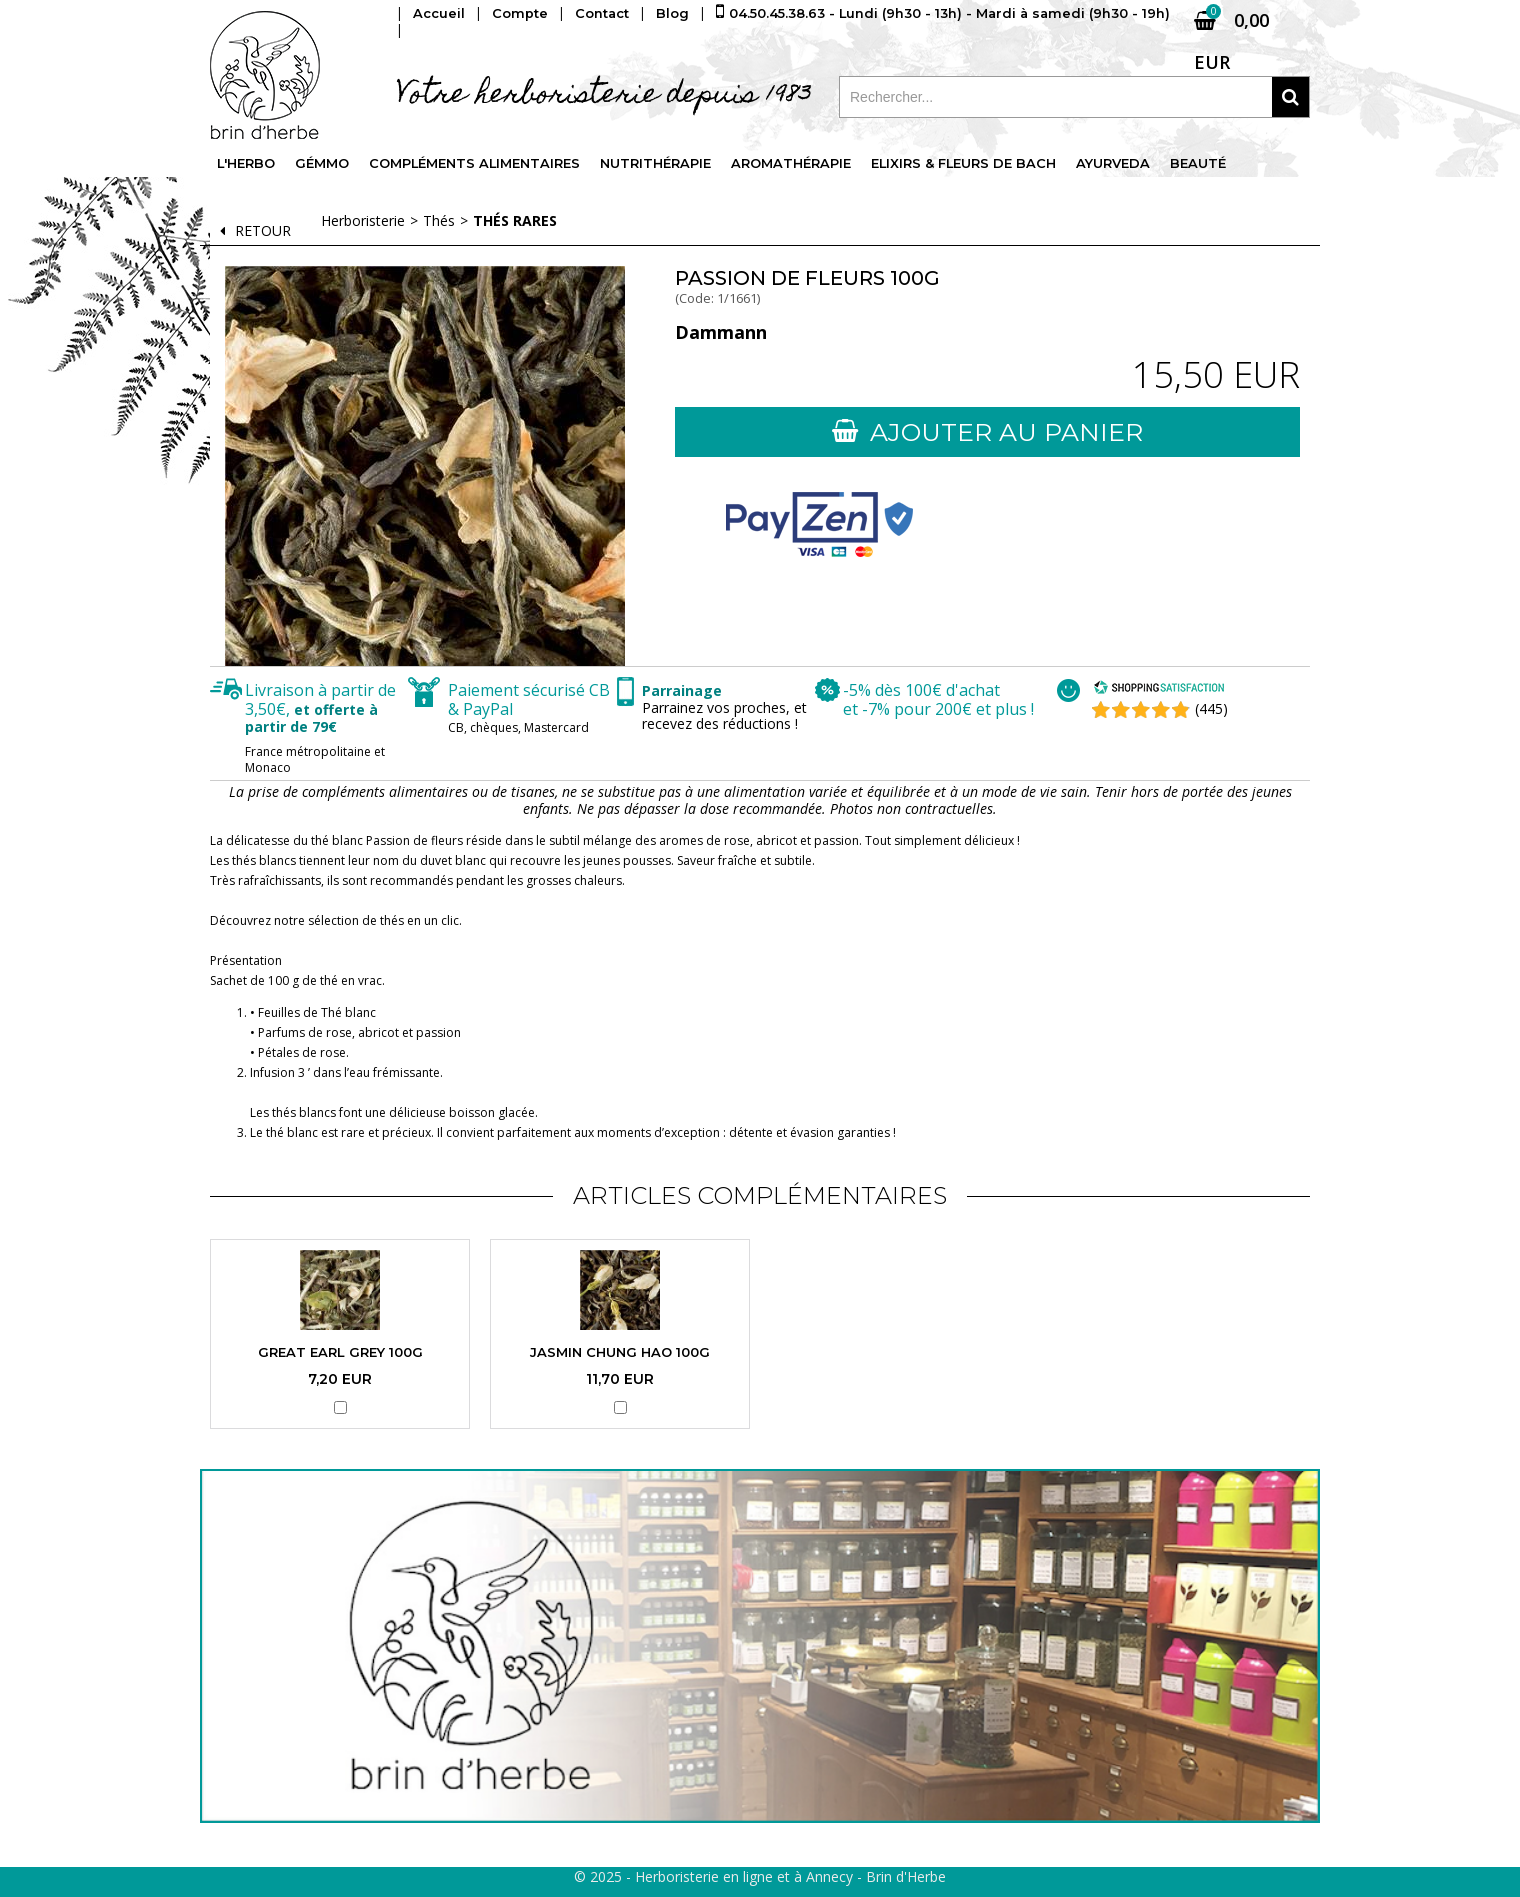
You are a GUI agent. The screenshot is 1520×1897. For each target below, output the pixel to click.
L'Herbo (246, 164)
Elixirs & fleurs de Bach (967, 164)
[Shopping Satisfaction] (1159, 689)
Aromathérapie (794, 164)
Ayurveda (1118, 164)
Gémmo (323, 164)
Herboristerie (363, 220)
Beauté (1203, 164)
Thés (439, 220)
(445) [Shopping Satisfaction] (1211, 708)
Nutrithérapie (658, 164)
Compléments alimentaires (476, 164)
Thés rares (515, 220)
